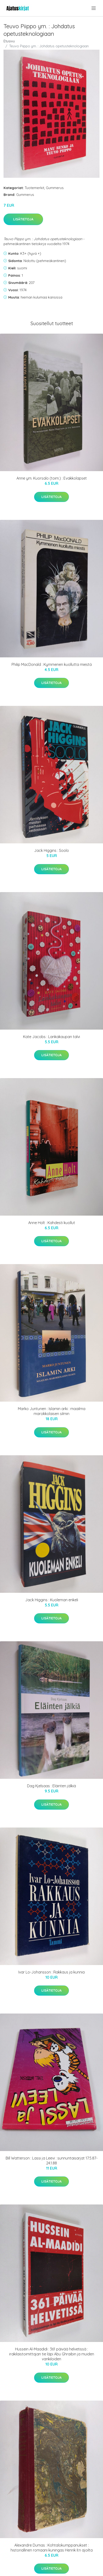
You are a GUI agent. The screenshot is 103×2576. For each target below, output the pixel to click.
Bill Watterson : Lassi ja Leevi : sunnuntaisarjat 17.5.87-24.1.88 (52, 2160)
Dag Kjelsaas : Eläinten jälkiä (51, 1785)
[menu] (93, 8)
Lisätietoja (23, 219)
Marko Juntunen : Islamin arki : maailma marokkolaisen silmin (51, 1411)
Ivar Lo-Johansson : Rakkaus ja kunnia (51, 1972)
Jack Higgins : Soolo (51, 850)
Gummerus (55, 188)
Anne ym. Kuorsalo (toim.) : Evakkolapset (51, 478)
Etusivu (9, 41)
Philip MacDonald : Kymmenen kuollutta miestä (52, 664)
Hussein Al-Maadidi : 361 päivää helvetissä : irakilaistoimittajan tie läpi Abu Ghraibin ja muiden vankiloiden (51, 2354)
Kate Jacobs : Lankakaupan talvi (51, 1036)
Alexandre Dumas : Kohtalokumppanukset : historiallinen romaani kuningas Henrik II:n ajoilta (52, 2547)
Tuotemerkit (34, 188)
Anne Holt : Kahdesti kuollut (51, 1222)
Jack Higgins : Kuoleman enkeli (51, 1599)
